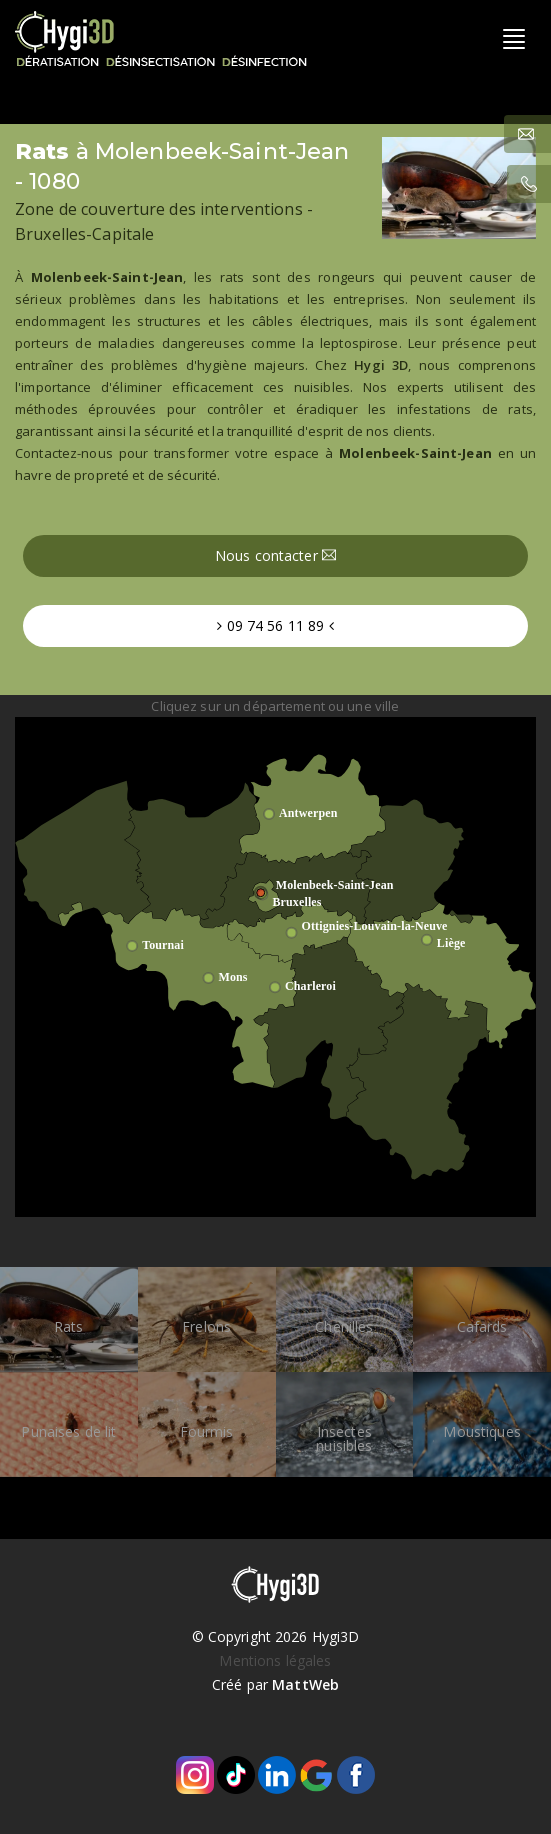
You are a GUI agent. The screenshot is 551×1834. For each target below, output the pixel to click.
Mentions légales (275, 1660)
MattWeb (305, 1684)
